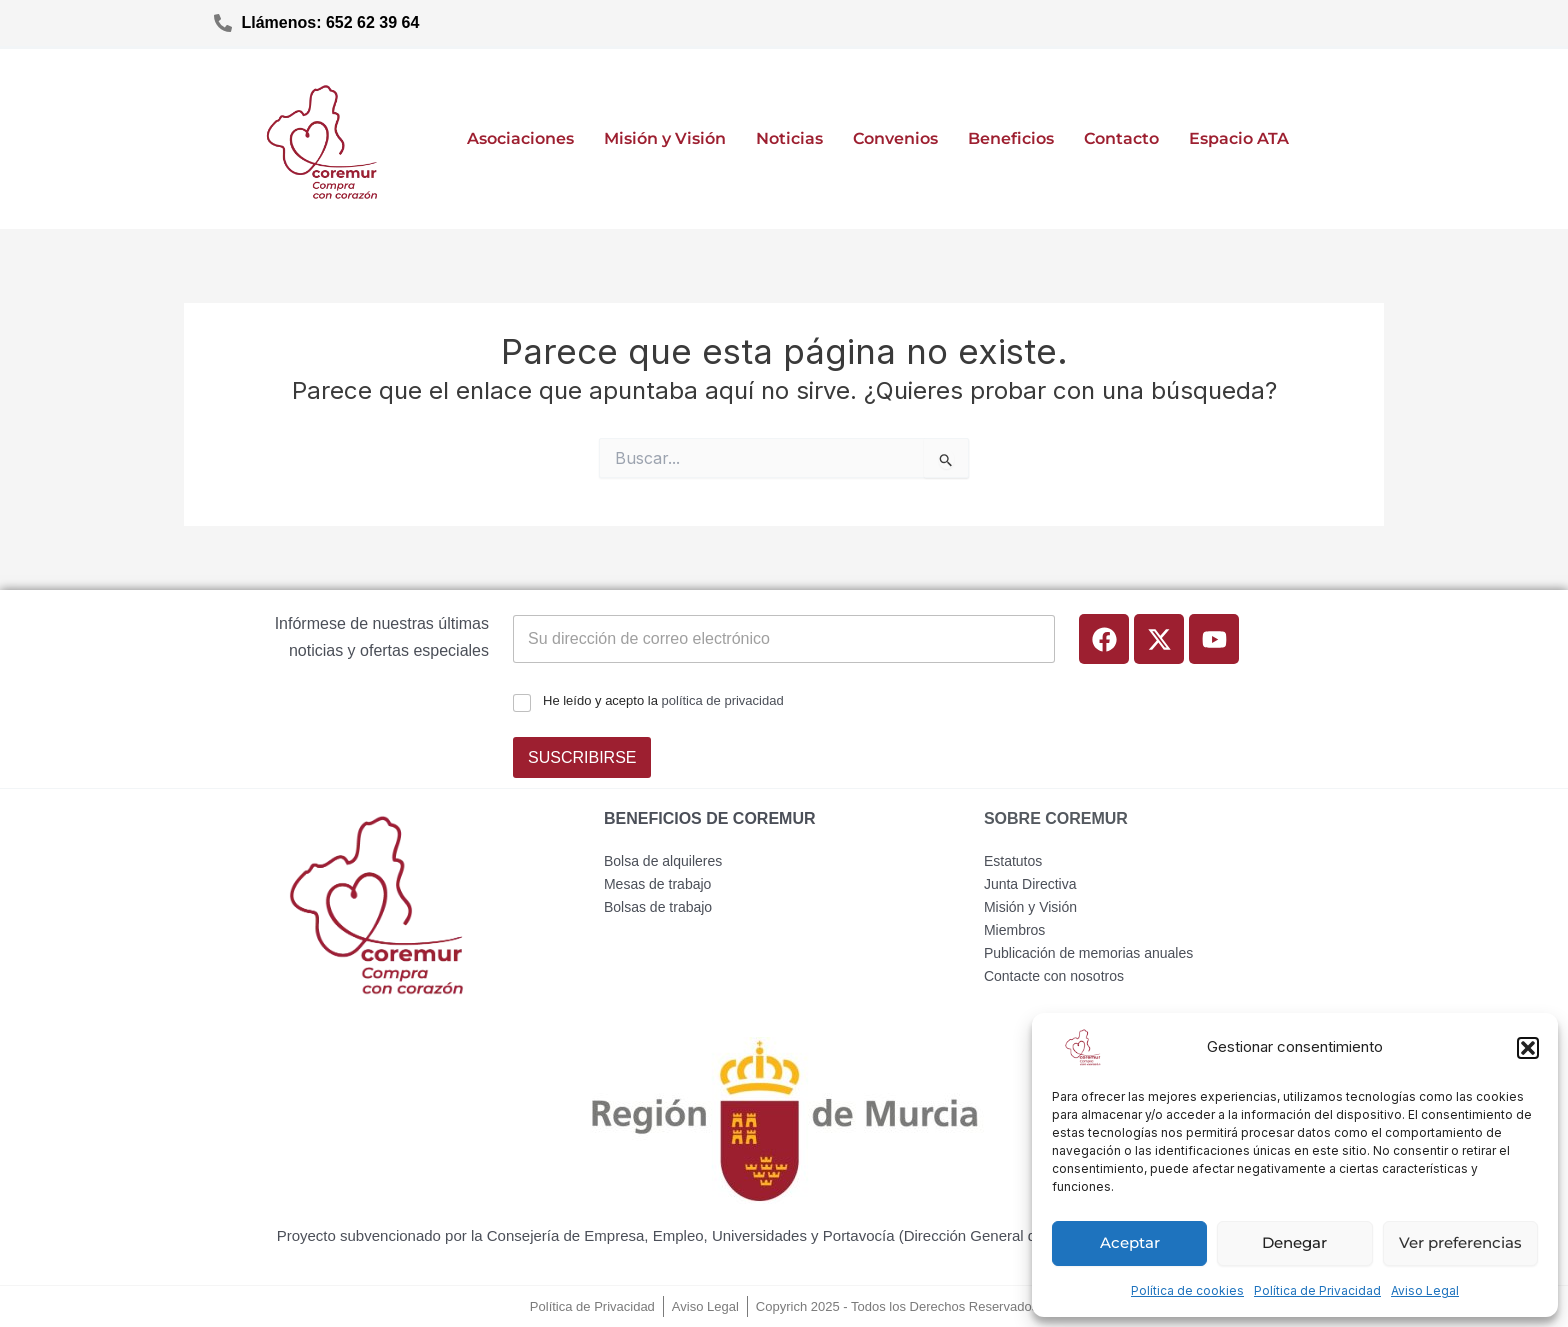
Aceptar (1130, 1242)
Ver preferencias (1460, 1242)
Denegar (1294, 1242)
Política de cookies (1187, 1290)
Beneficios (1011, 138)
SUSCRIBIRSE (582, 757)
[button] (1528, 1048)
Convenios (895, 138)
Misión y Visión (665, 138)
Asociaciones (520, 138)
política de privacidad (723, 700)
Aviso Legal (1425, 1290)
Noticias (789, 138)
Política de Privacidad (1317, 1290)
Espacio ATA (1239, 138)
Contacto (1121, 138)
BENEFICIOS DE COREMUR (710, 818)
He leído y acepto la (663, 700)
